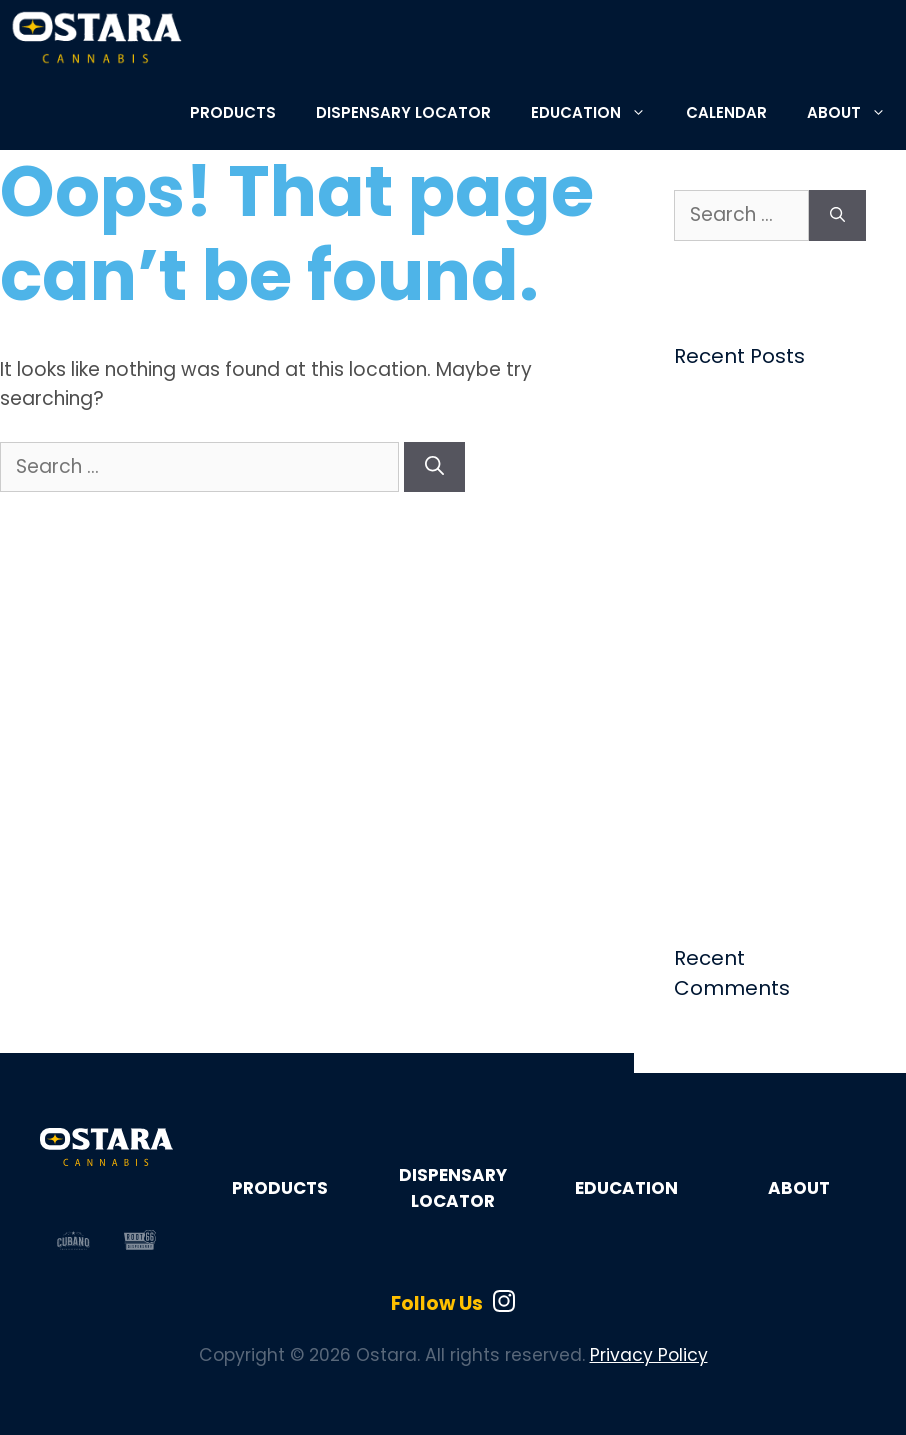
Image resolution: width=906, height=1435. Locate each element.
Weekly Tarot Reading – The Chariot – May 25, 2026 (768, 608)
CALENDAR (726, 112)
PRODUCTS (233, 112)
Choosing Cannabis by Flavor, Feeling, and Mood (768, 438)
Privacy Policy (649, 1355)
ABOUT (856, 112)
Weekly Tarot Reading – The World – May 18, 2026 (768, 803)
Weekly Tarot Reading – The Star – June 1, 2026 (768, 523)
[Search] (434, 467)
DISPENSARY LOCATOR (403, 112)
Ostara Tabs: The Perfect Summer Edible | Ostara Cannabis (747, 706)
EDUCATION (598, 112)
